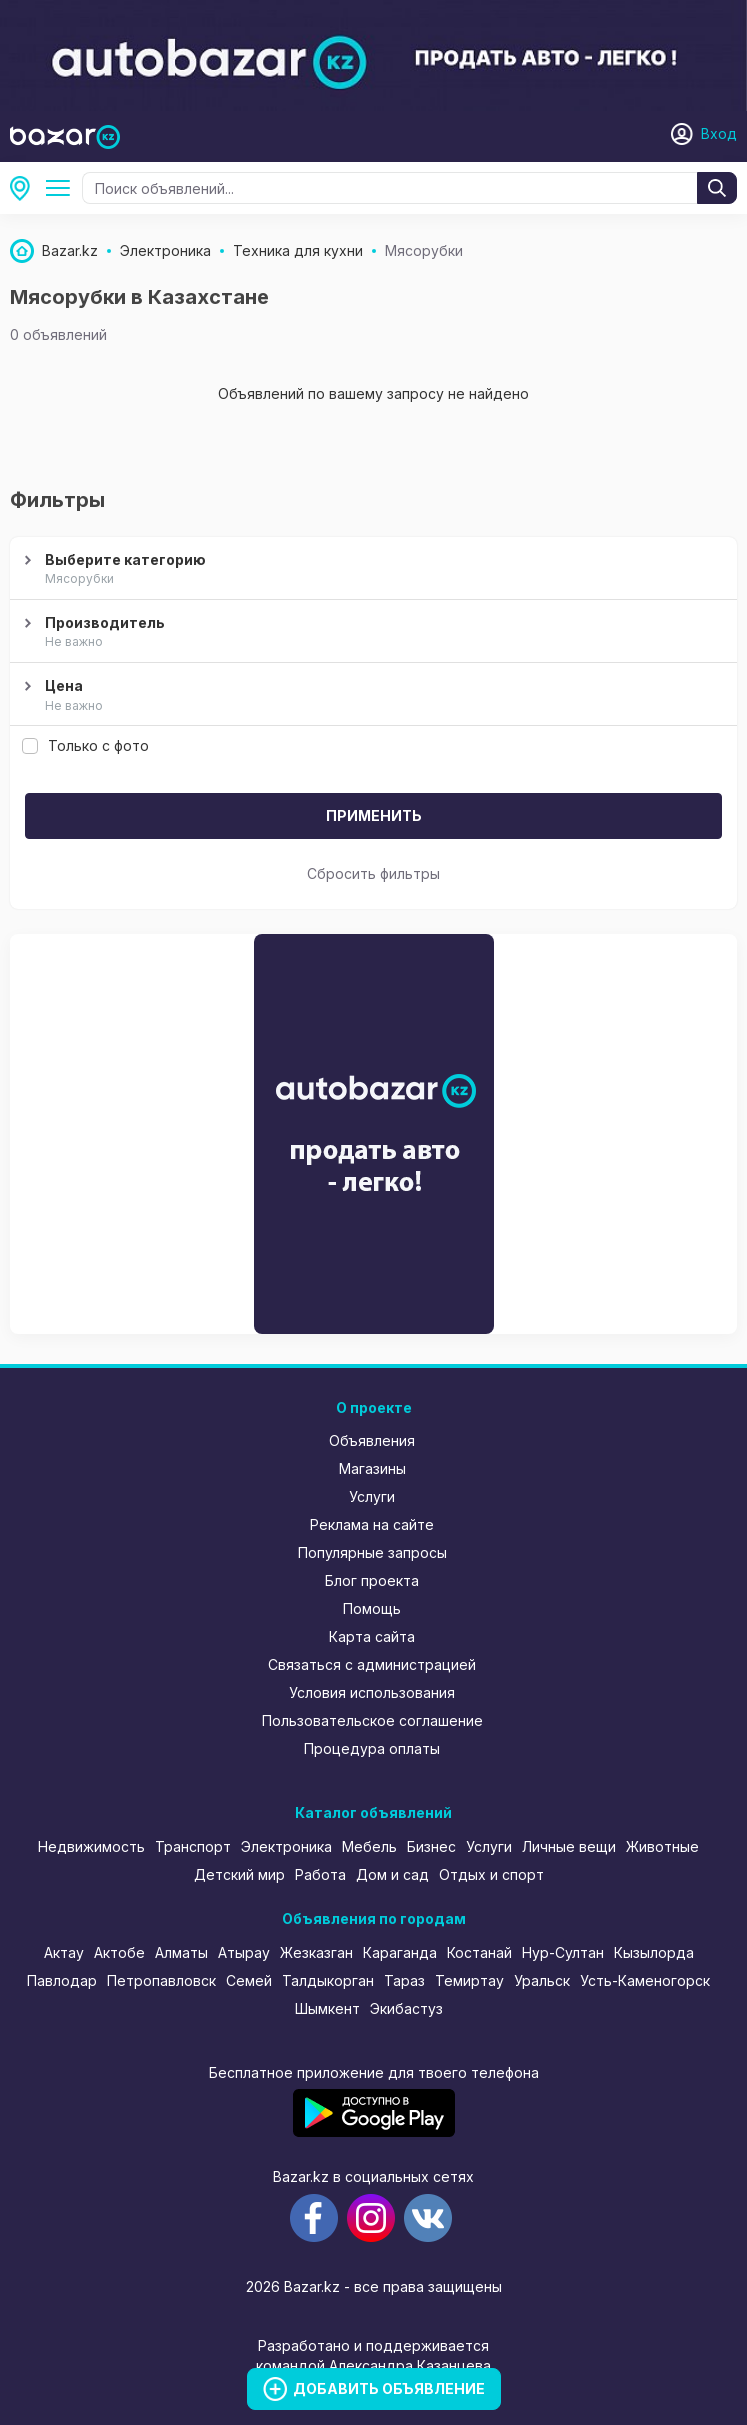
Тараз (404, 1980)
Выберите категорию (371, 570)
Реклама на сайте (372, 1524)
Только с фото (85, 745)
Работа (320, 1874)
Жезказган (316, 1952)
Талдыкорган (328, 1980)
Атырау (244, 1952)
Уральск (542, 1980)
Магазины (372, 1468)
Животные (662, 1846)
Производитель (371, 633)
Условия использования (372, 1692)
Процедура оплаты (372, 1748)
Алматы (181, 1952)
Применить (374, 815)
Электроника (286, 1846)
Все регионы (26, 188)
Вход (719, 133)
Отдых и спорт (491, 1874)
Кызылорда (654, 1952)
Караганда (400, 1952)
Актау (64, 1952)
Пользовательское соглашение (372, 1720)
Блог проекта (372, 1580)
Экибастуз (406, 2008)
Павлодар (62, 1980)
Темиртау (469, 1980)
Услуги (372, 1496)
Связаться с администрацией (372, 1664)
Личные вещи (569, 1846)
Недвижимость (91, 1846)
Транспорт (193, 1846)
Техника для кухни (62, 188)
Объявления (372, 1440)
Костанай (479, 1952)
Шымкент (327, 2008)
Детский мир (239, 1874)
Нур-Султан (563, 1952)
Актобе (119, 1952)
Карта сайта (372, 1636)
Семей (249, 1980)
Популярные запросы (372, 1552)
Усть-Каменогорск (645, 1980)
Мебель (369, 1846)
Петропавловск (161, 1980)
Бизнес (431, 1846)
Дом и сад (392, 1874)
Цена (371, 696)
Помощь (372, 1608)
